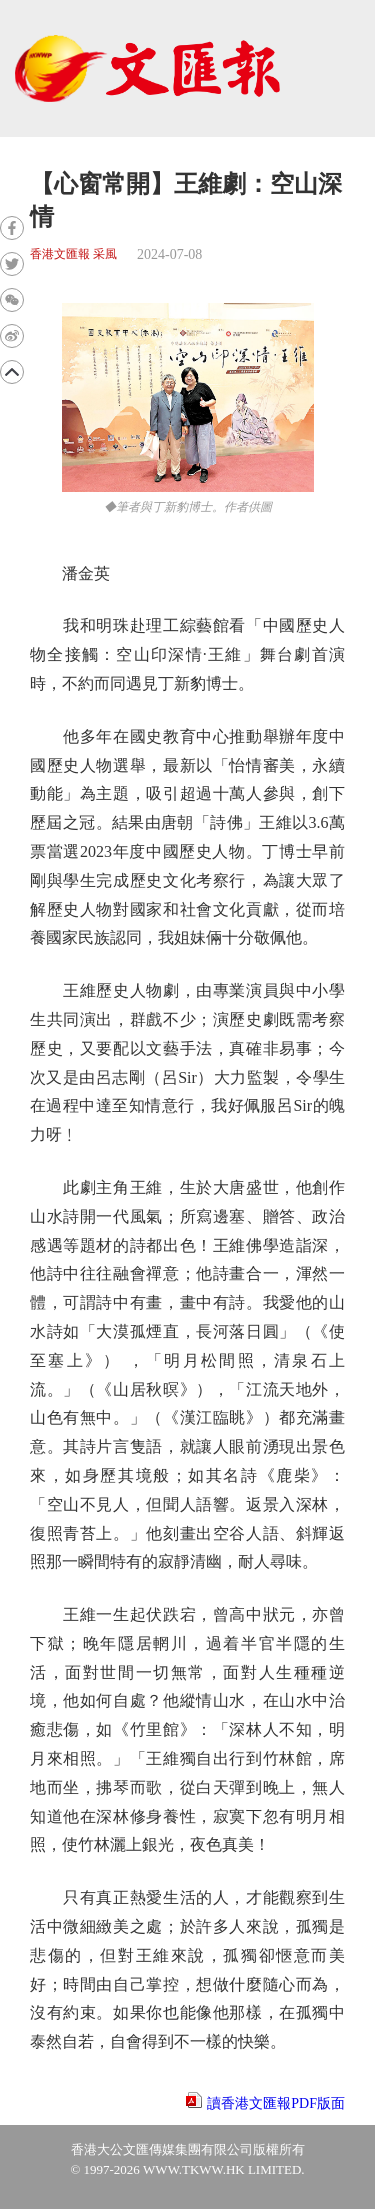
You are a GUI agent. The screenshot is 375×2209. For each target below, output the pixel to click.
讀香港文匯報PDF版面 (276, 2103)
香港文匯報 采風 (73, 254)
